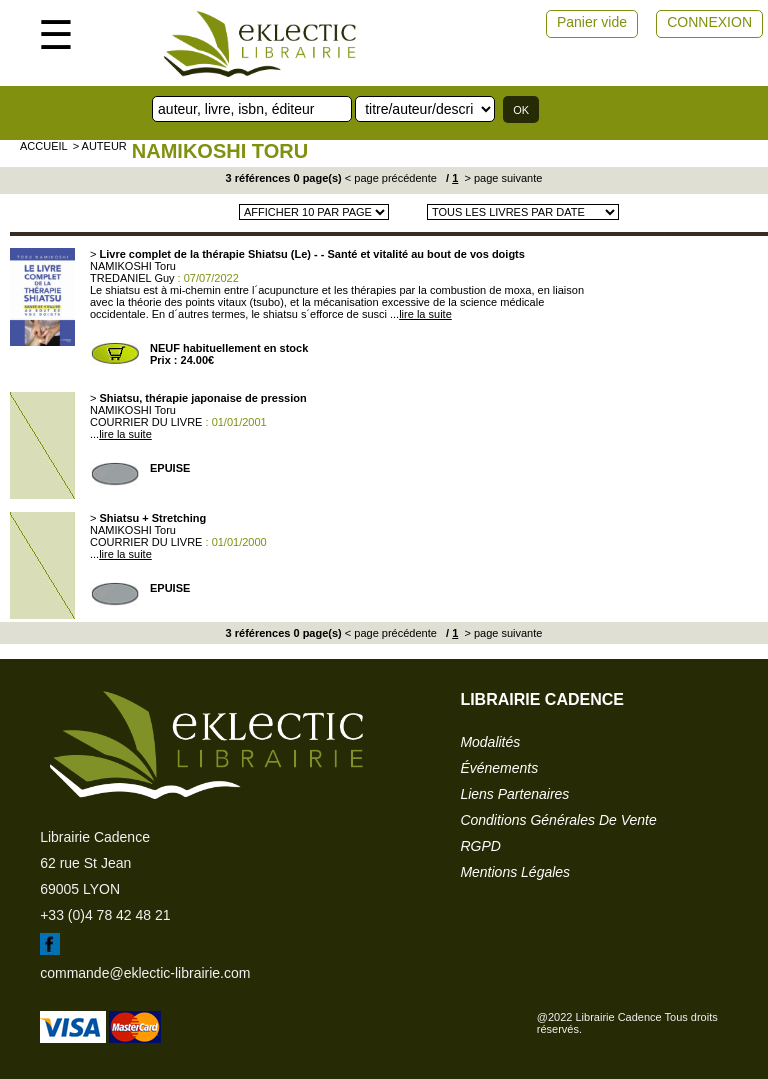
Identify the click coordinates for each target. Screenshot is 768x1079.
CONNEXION (709, 22)
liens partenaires (514, 794)
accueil (44, 146)
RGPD (480, 846)
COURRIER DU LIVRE (146, 422)
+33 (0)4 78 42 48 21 (105, 915)
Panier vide (592, 22)
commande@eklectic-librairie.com (145, 973)
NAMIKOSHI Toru (220, 151)
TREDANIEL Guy (132, 278)
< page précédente (391, 178)
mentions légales (515, 872)
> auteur (100, 146)
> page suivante (501, 178)
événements (499, 768)
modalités (490, 742)
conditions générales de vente (558, 820)
